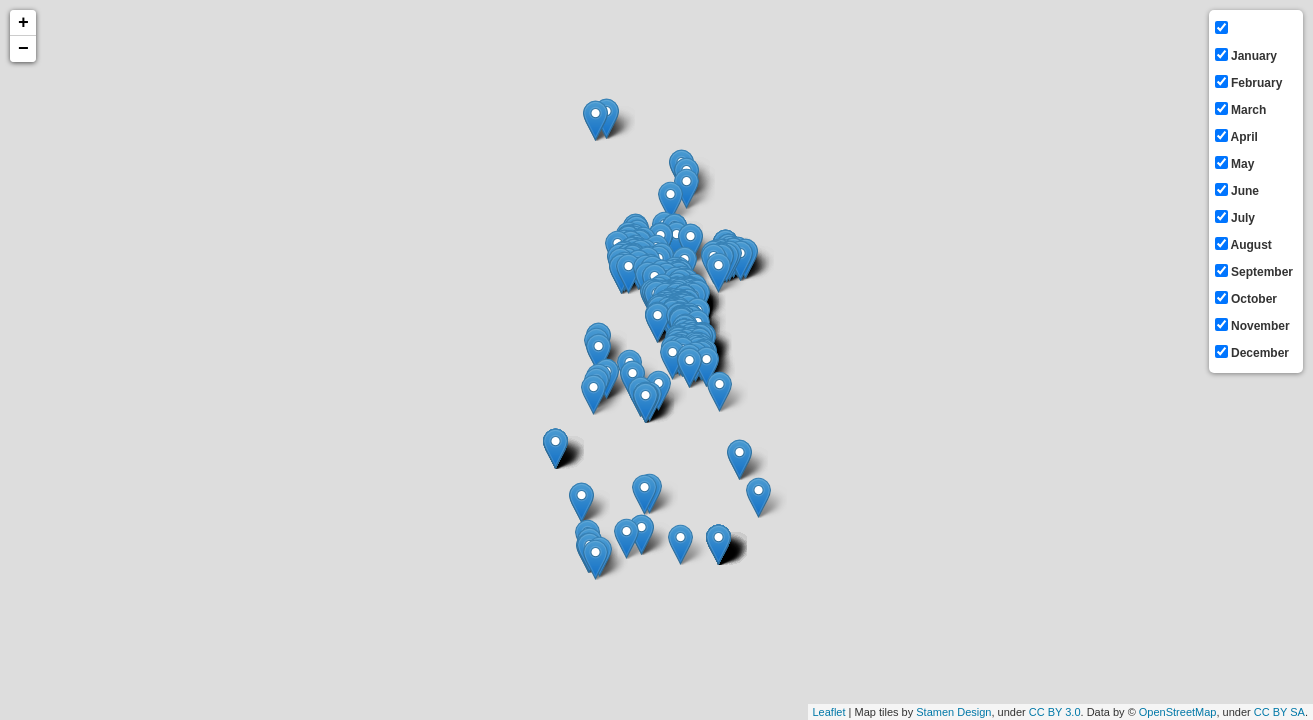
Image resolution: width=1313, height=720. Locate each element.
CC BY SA (1279, 712)
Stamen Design (953, 712)
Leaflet (829, 712)
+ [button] (23, 23)
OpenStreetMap (1178, 712)
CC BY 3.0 (1055, 712)
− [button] (23, 49)
